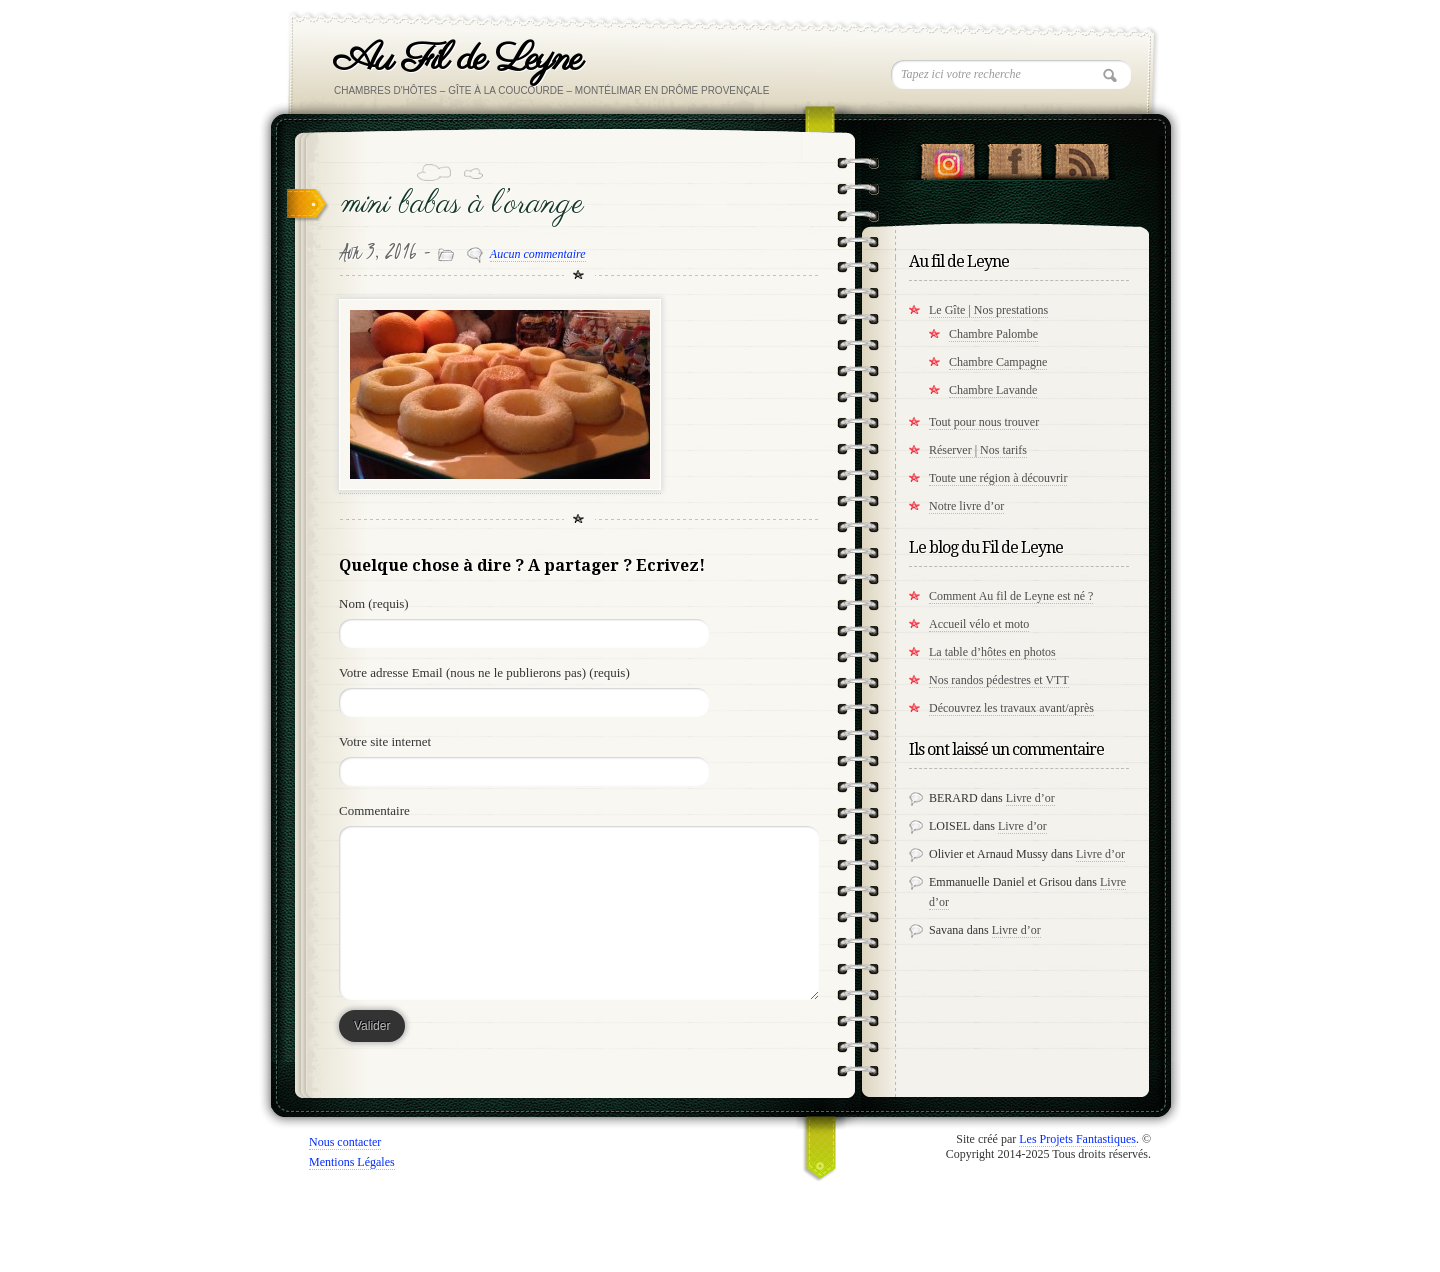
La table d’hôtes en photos (992, 652)
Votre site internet (385, 741)
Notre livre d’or (966, 506)
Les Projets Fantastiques (1077, 1139)
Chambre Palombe (993, 334)
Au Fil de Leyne (457, 59)
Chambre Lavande (993, 390)
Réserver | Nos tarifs (978, 450)
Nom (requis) (374, 603)
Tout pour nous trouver (984, 422)
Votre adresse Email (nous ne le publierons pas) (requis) (484, 672)
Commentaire (374, 810)
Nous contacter (345, 1142)
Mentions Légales (352, 1162)
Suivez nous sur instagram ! (947, 157)
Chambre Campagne (998, 362)
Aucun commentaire (538, 254)
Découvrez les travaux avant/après (1011, 708)
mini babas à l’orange (462, 204)
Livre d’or (1030, 798)
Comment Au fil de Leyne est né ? (1011, 596)
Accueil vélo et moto (979, 624)
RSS (1081, 157)
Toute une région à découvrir (998, 478)
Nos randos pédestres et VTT (999, 680)
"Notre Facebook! (1014, 157)
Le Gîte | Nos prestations (988, 310)
